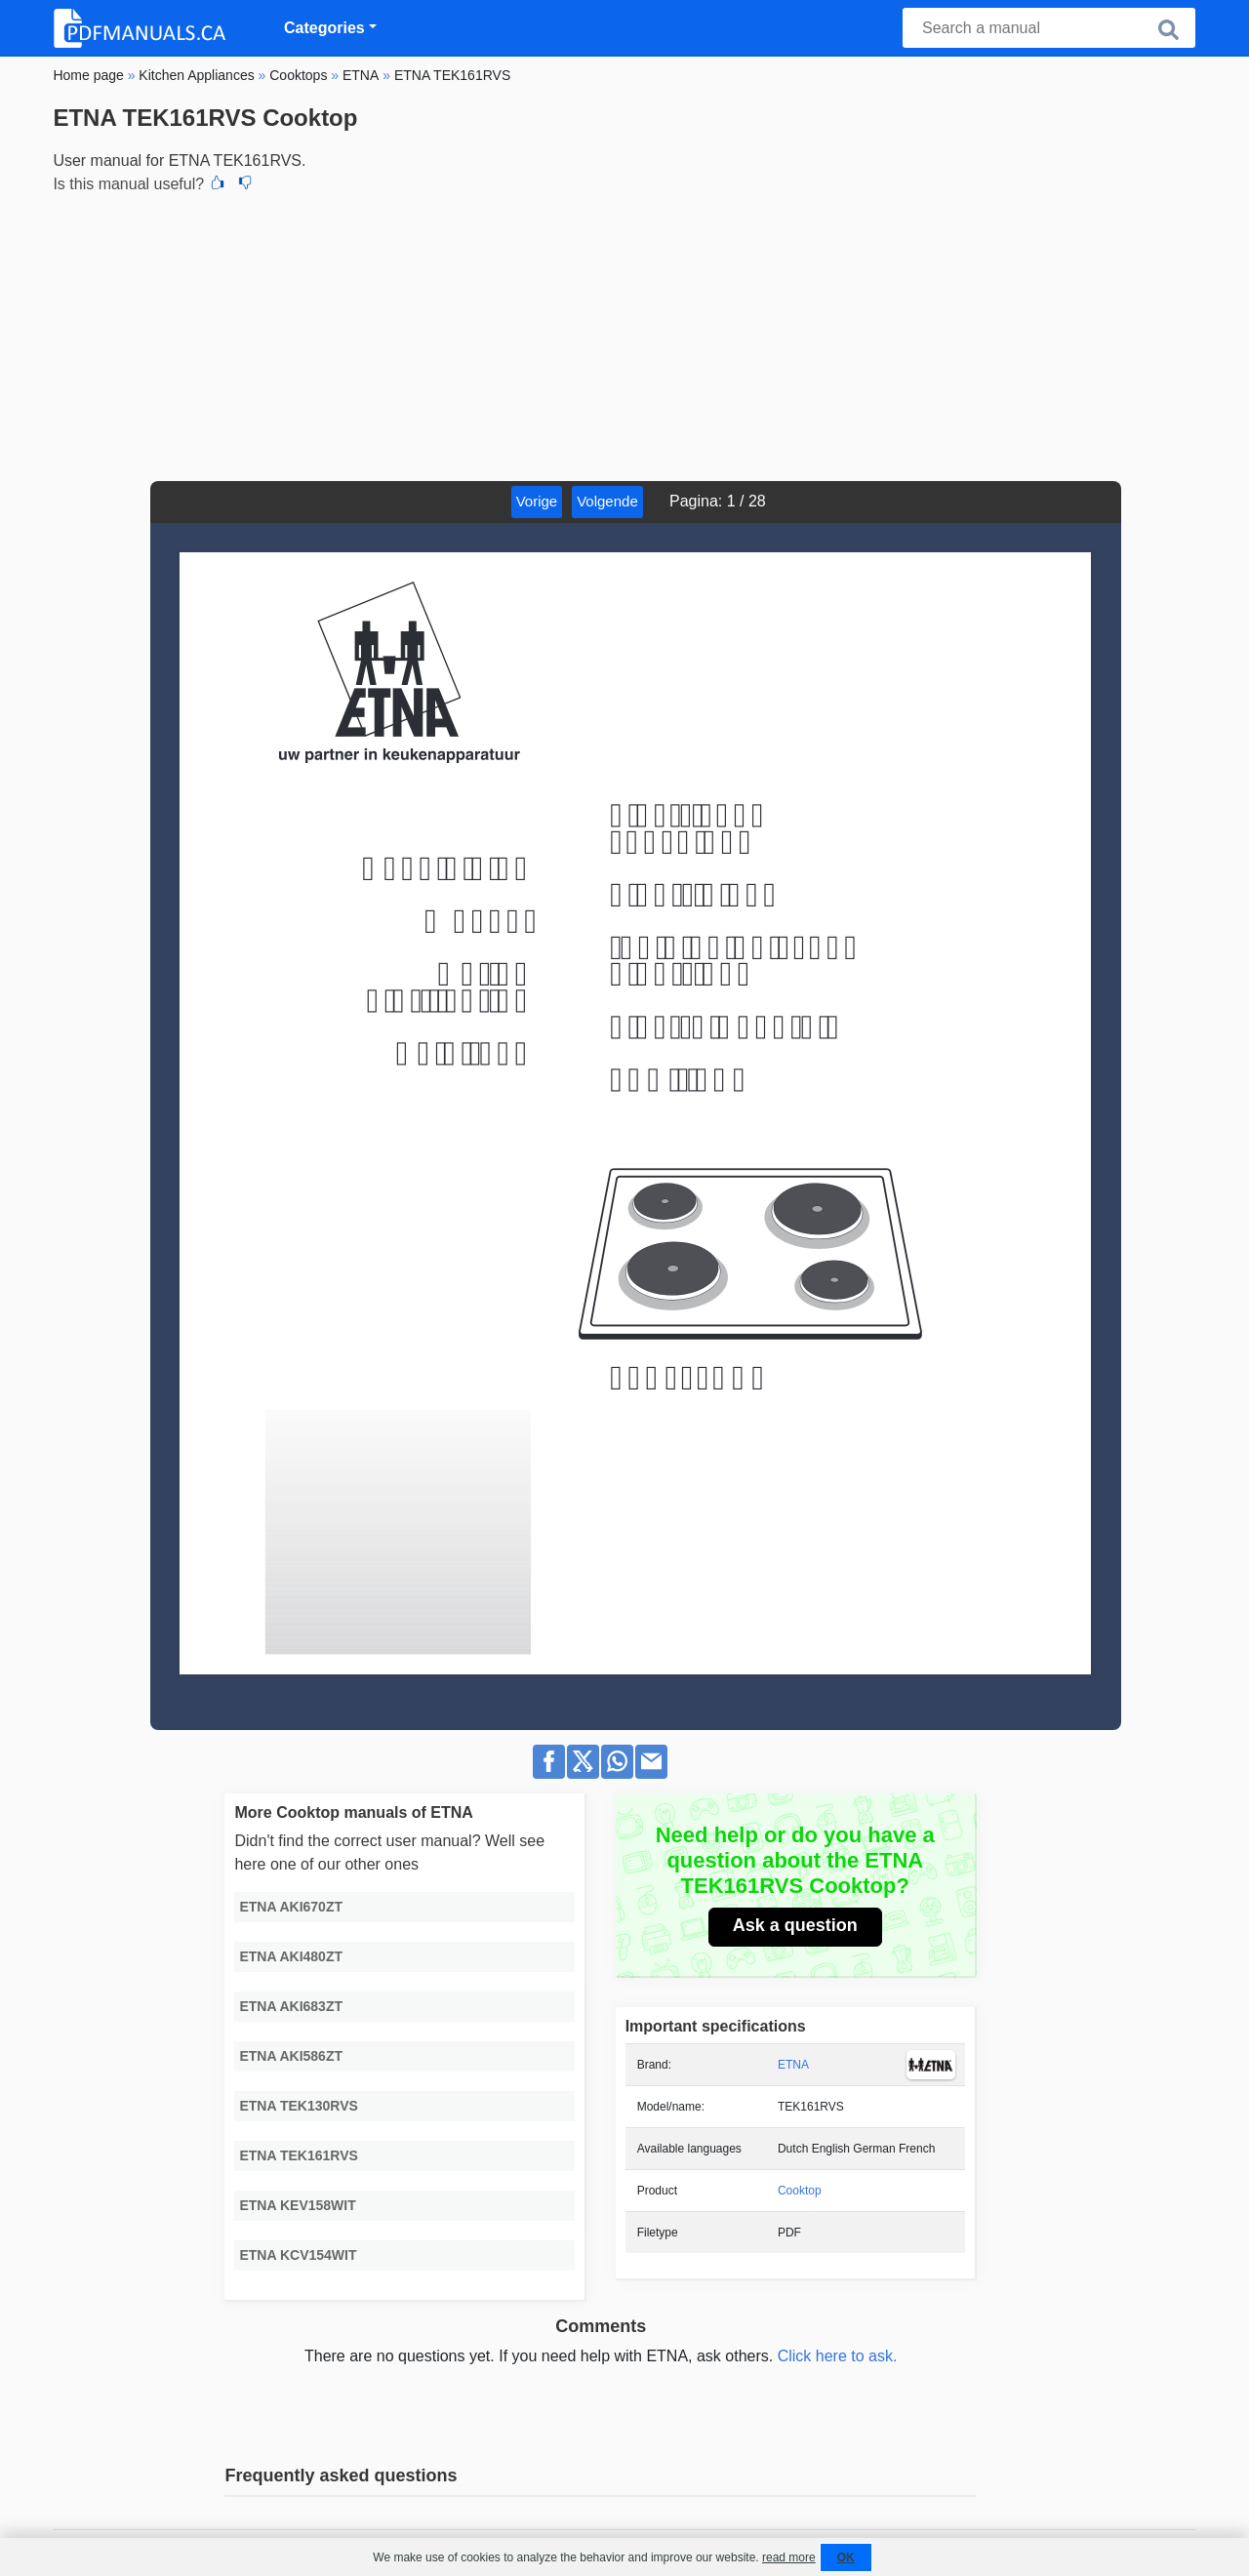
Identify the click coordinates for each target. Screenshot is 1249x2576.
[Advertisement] (624, 334)
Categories (324, 28)
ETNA (793, 2065)
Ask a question (795, 1925)
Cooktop (800, 2190)
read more (789, 2557)
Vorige (537, 501)
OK (846, 2557)
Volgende (607, 501)
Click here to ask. (838, 2356)
